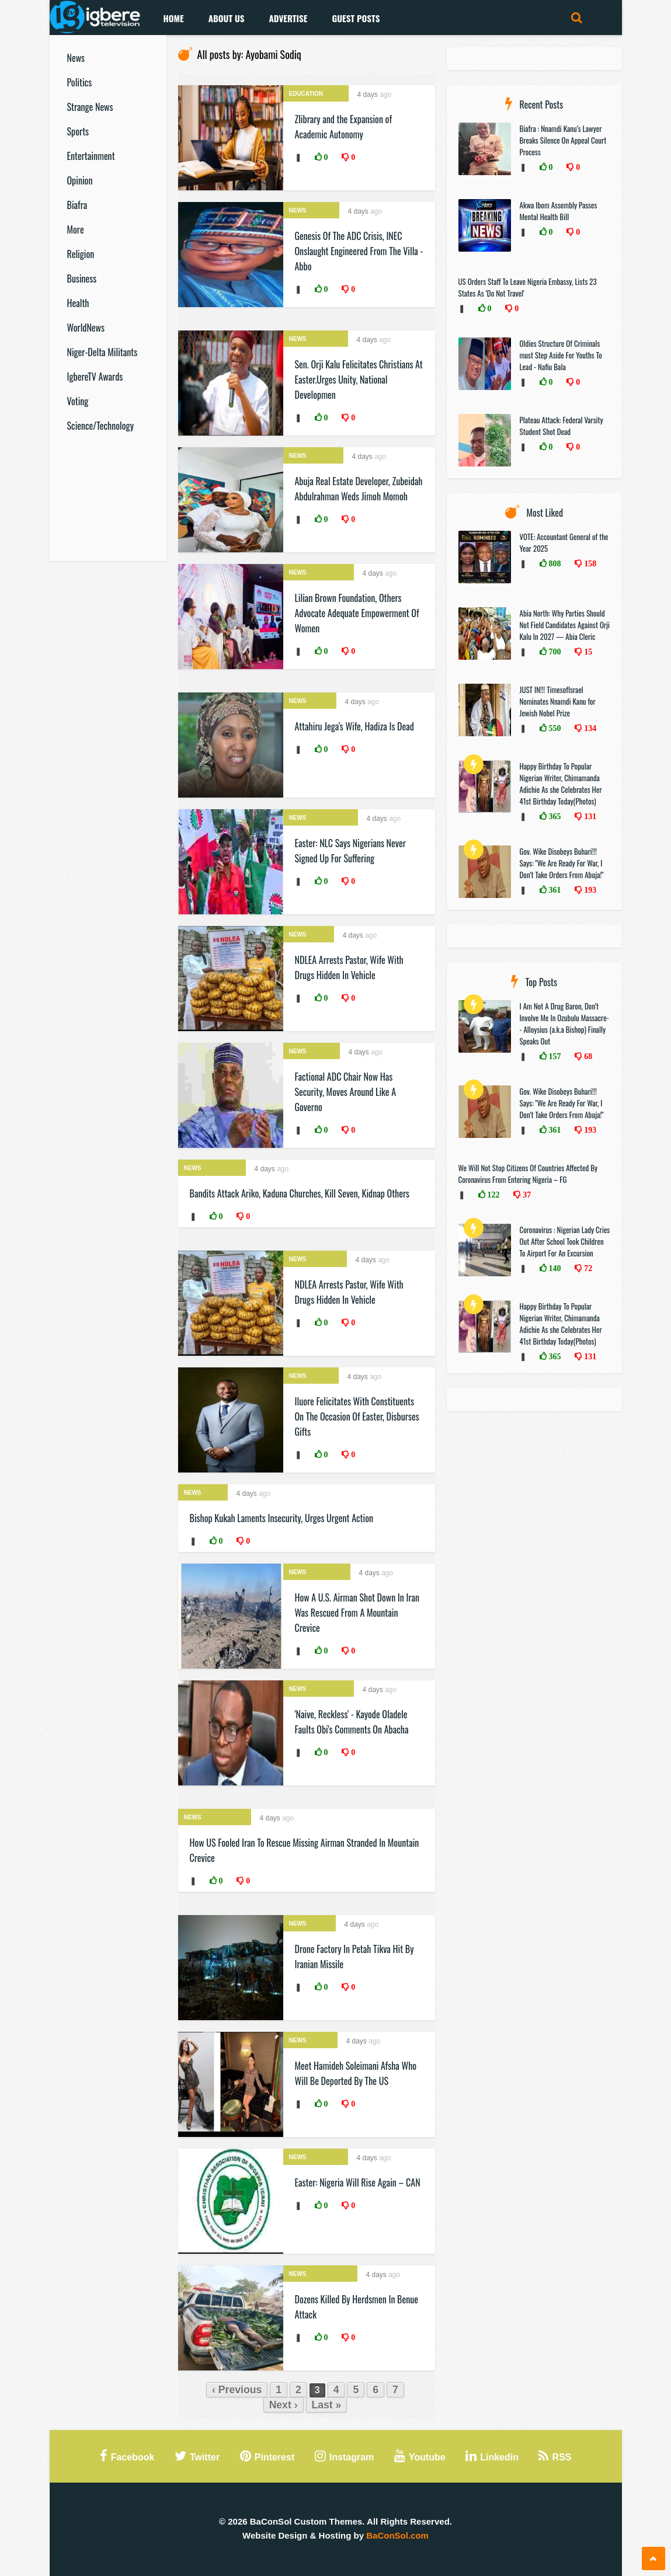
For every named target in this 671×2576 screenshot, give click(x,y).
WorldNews (86, 328)
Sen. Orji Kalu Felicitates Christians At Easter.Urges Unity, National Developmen (359, 379)
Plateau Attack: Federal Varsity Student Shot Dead (561, 425)
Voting (78, 401)
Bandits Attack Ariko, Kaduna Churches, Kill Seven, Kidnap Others (300, 1193)
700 (554, 652)
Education (306, 93)
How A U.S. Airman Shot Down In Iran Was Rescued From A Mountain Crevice (357, 1612)
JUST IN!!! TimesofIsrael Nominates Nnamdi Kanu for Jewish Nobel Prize (558, 701)
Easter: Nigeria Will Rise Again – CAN (357, 2182)
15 (587, 652)
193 (589, 890)
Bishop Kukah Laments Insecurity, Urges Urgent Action (282, 1518)
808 (554, 563)
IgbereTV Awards (95, 377)
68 (587, 1056)
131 (589, 816)
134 (589, 728)
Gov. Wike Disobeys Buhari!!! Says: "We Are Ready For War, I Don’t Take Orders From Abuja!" (562, 862)
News (76, 58)
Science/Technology (100, 426)
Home (174, 18)
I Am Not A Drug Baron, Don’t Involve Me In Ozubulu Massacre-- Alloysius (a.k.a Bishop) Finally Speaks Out (564, 1023)
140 (554, 1268)
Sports (78, 131)
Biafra (77, 205)
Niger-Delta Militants (102, 352)
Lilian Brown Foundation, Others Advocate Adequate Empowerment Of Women (357, 613)
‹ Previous (237, 2390)
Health (78, 303)
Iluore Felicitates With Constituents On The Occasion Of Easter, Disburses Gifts (357, 1416)
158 (589, 563)
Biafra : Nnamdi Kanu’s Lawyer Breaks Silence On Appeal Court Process (563, 140)
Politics (79, 82)
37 (525, 1194)
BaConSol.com (397, 2535)
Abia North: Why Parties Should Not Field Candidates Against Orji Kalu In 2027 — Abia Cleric (565, 624)
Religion (81, 254)
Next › (283, 2405)
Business (82, 278)
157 (554, 1056)
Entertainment (91, 156)
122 (492, 1194)
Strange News (90, 107)
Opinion (80, 180)
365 (554, 816)
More (75, 229)
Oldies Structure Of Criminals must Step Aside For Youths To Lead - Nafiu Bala (561, 355)
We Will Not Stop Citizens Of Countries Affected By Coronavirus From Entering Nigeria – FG (528, 1173)
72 (587, 1268)
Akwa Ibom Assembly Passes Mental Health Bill (558, 210)
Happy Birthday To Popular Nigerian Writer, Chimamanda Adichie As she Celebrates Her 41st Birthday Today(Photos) (561, 783)
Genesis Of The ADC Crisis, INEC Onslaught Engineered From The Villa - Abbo (359, 251)
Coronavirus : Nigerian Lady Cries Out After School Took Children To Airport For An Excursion (565, 1241)
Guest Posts (356, 18)
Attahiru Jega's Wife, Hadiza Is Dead (354, 726)
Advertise (288, 18)
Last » (327, 2405)
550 (554, 728)
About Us (226, 18)
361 (554, 890)
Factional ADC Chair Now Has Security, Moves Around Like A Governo (346, 1092)
